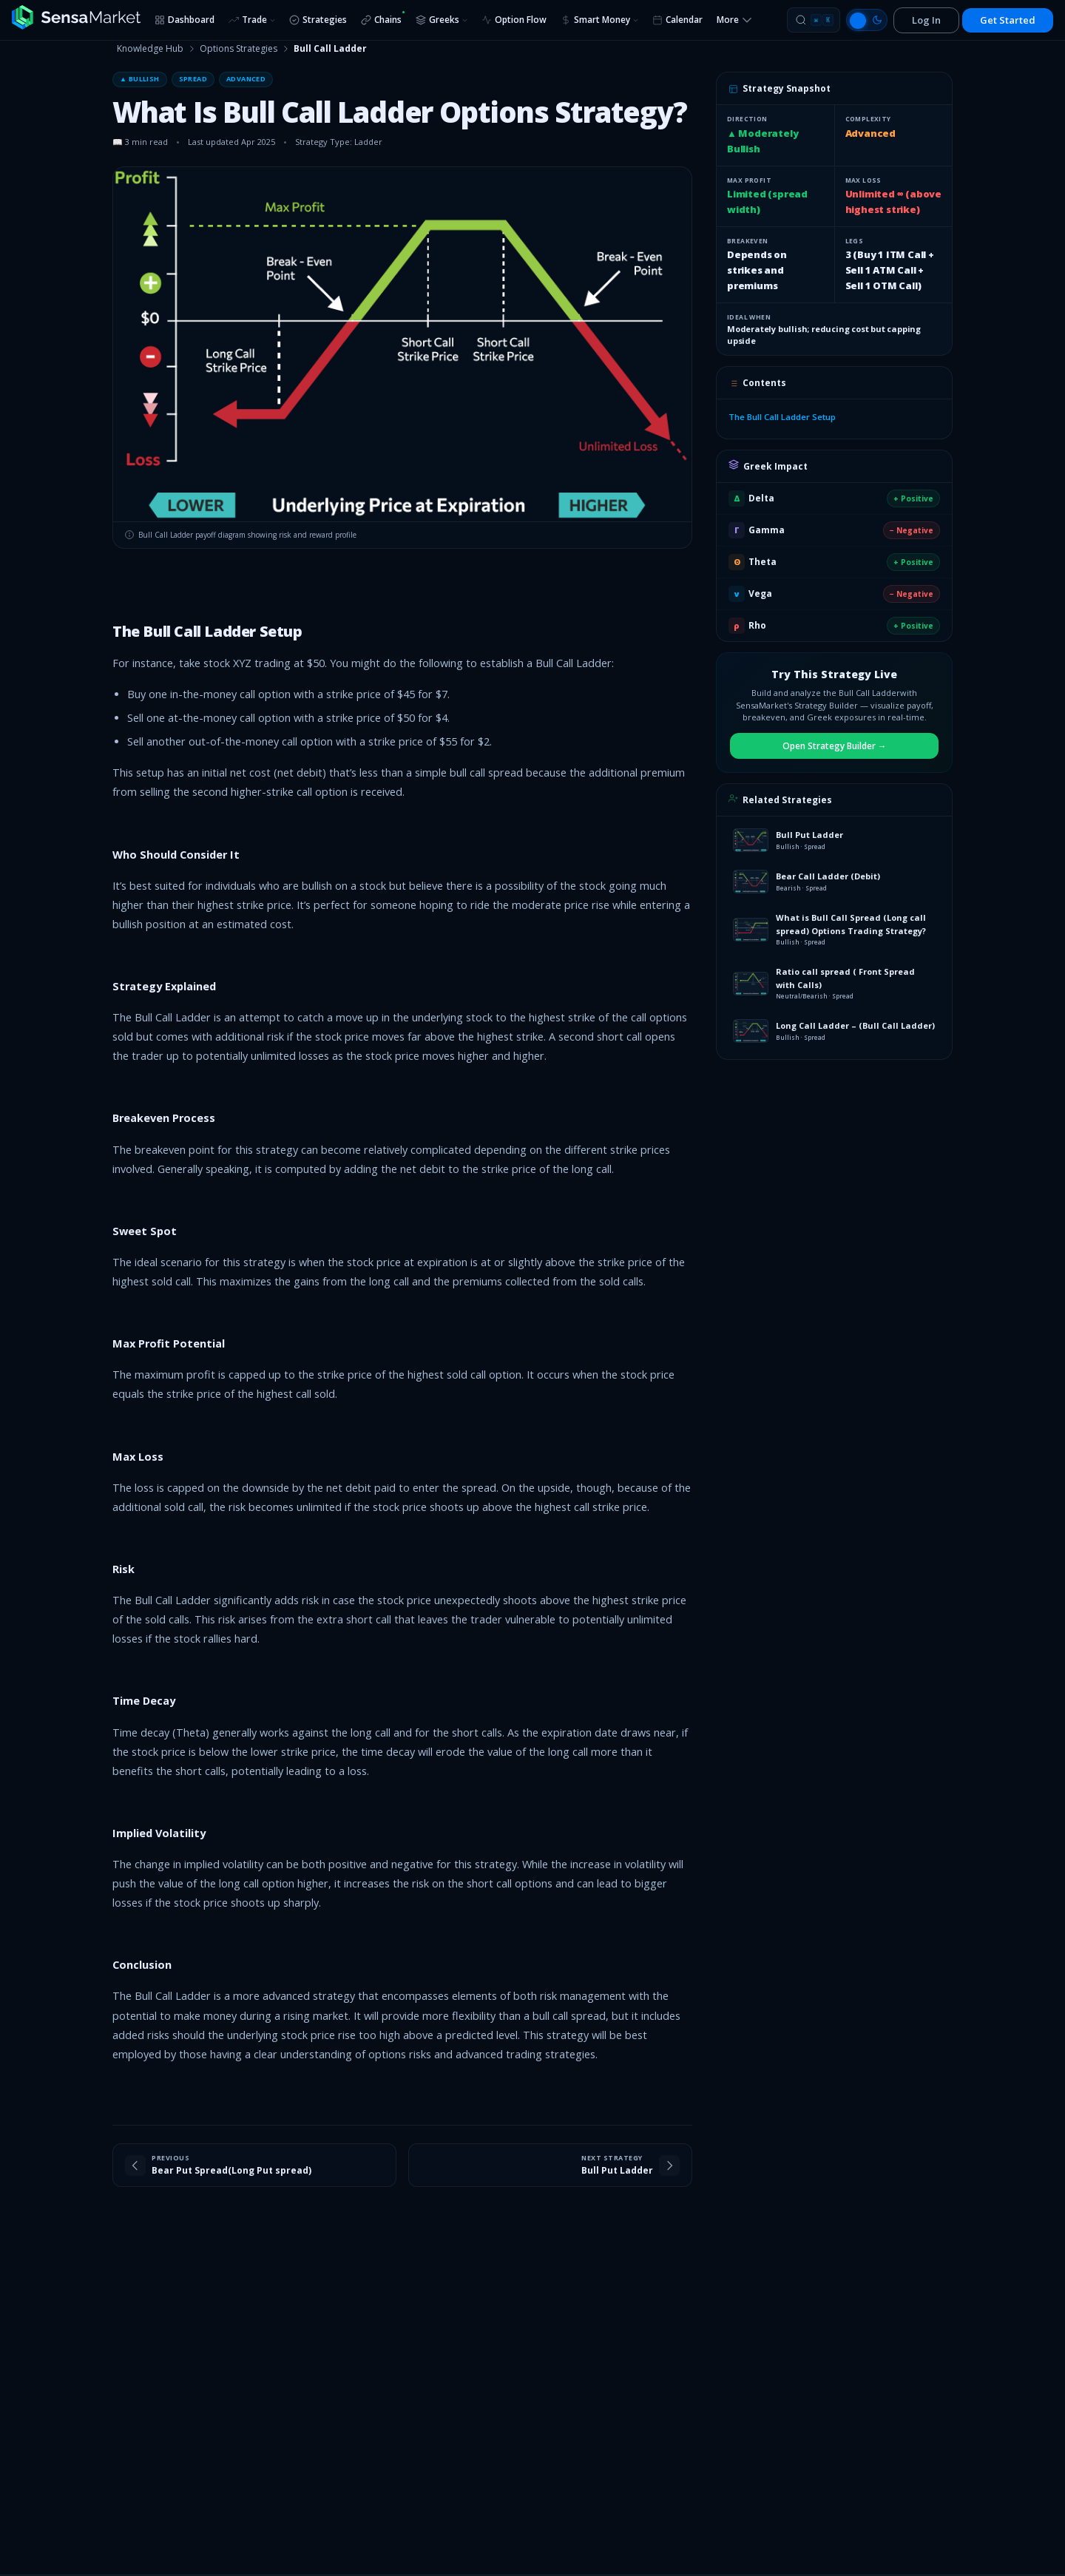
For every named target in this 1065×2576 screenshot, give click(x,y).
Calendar (677, 19)
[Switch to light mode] (866, 20)
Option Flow (514, 19)
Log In (926, 20)
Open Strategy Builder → (834, 746)
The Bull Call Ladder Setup (782, 416)
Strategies (318, 19)
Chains (383, 18)
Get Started (1007, 20)
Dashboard (184, 19)
